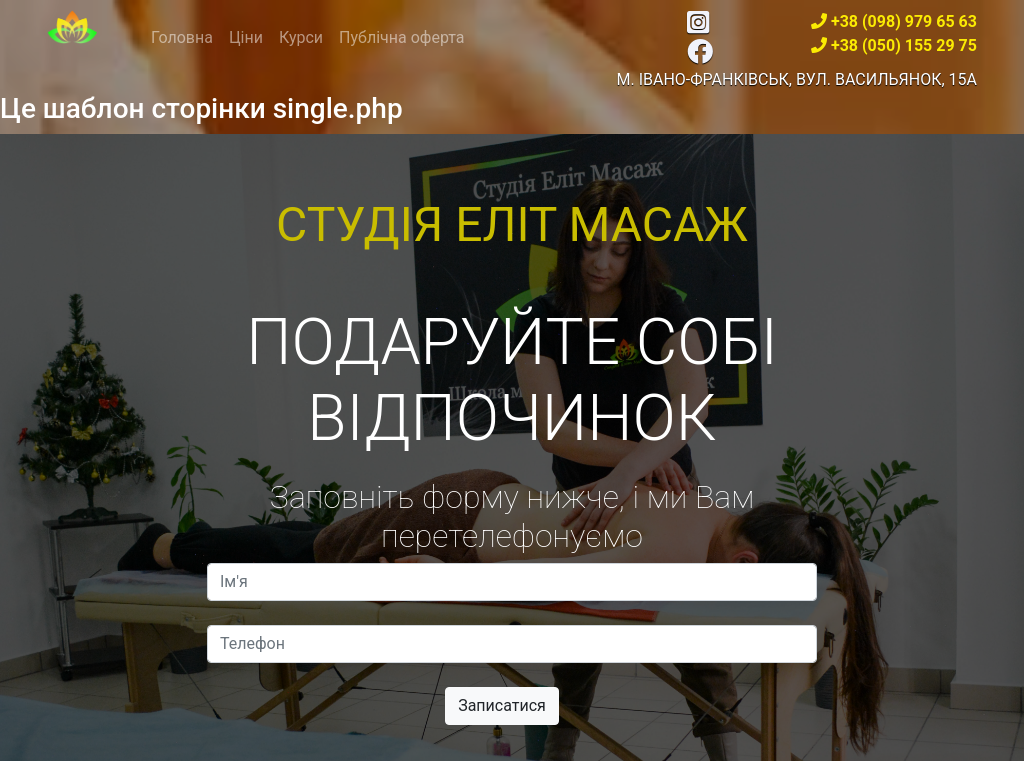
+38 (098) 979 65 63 (904, 21)
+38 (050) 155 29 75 (904, 45)
